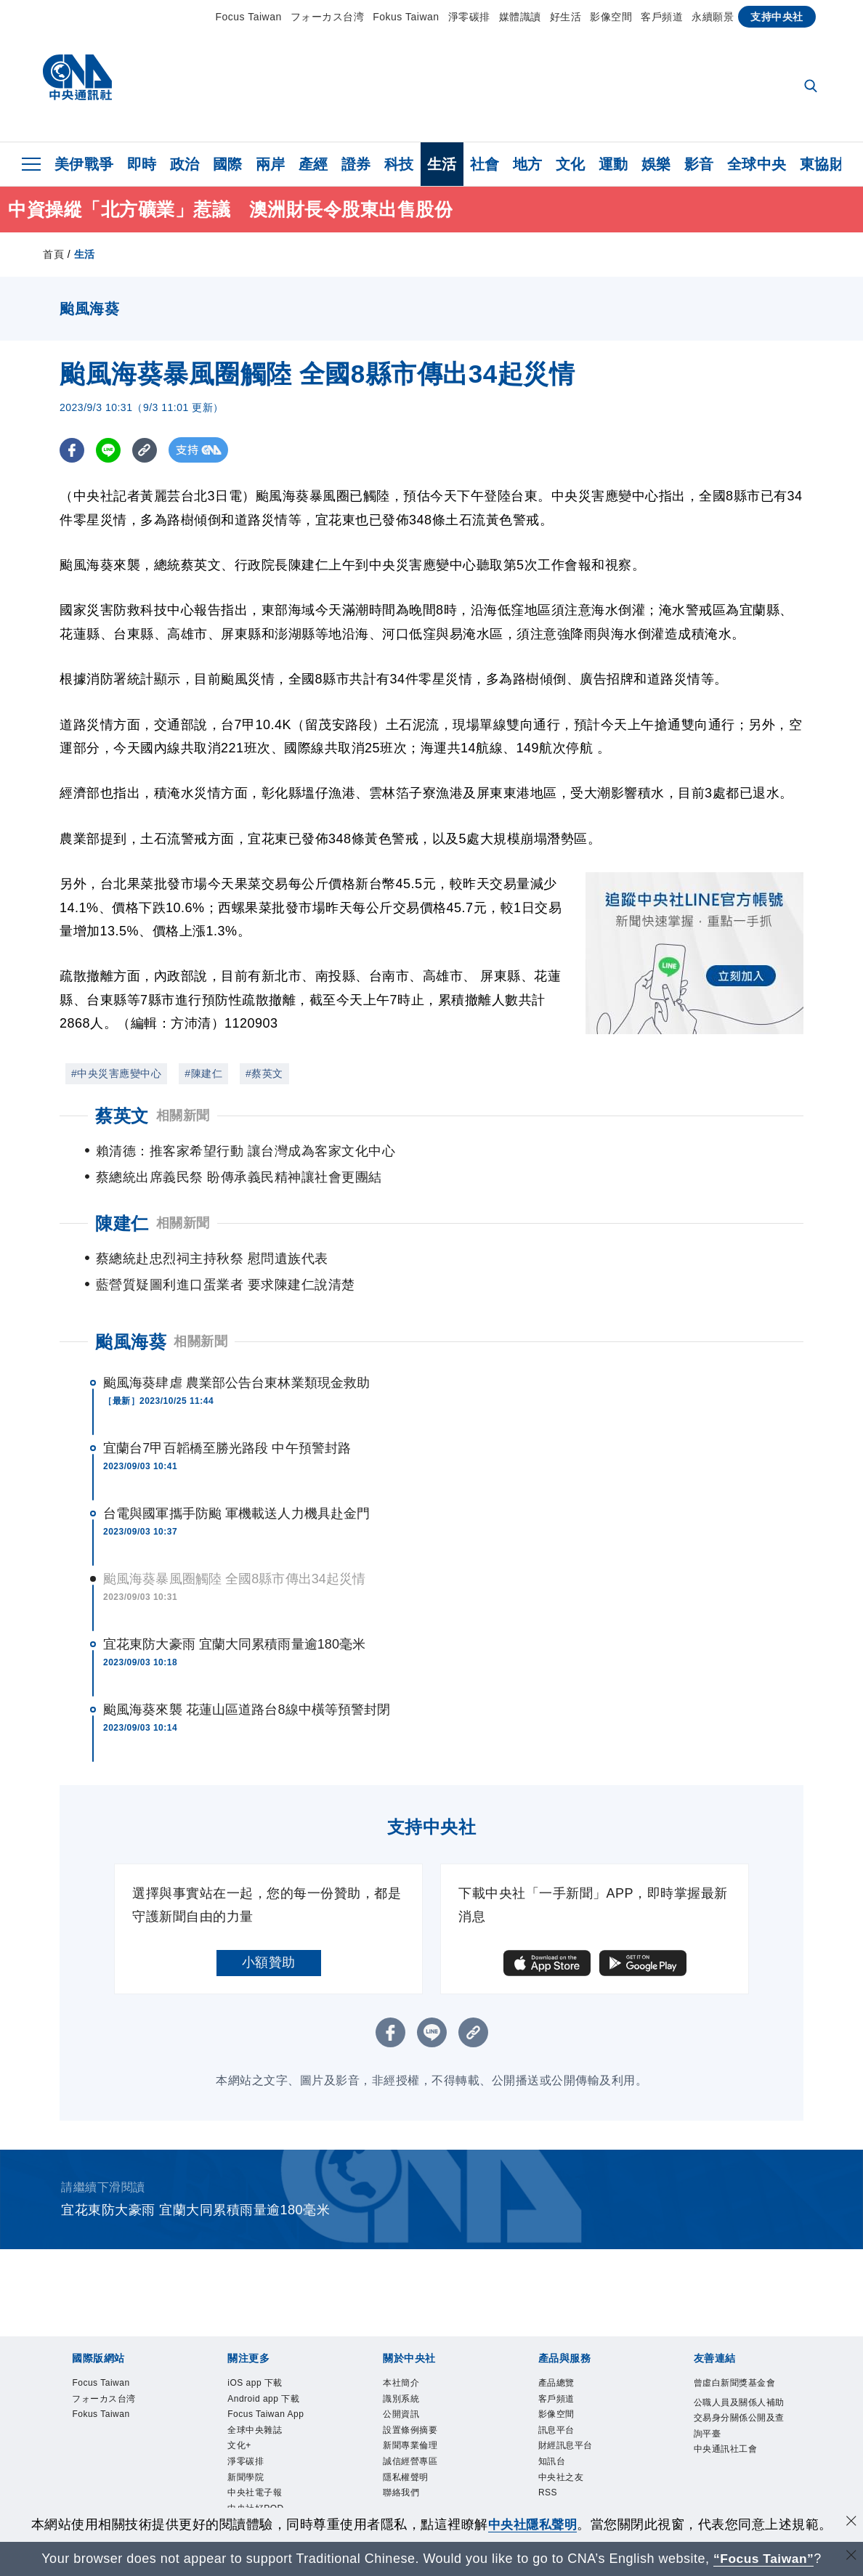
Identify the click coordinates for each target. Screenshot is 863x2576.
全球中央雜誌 (267, 2430)
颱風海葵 (130, 1289)
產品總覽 (565, 2332)
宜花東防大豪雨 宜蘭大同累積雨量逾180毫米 (234, 1592)
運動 (613, 164)
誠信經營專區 (423, 2430)
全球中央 (757, 164)
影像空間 (611, 17)
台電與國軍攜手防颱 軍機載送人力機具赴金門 (236, 1461)
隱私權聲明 (416, 2450)
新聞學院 (254, 2489)
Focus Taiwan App (269, 2401)
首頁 (53, 254)
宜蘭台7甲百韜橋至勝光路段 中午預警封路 (227, 1396)
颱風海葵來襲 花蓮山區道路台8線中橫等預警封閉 (246, 1657)
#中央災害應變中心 (116, 1073)
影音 (699, 164)
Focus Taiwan (248, 17)
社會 (485, 164)
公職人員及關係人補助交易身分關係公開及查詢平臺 (741, 2401)
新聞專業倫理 (423, 2411)
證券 (356, 164)
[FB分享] (72, 450)
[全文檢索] (812, 87)
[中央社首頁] (77, 80)
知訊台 (558, 2430)
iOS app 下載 (267, 2332)
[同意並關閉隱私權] (851, 2522)
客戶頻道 (662, 17)
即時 (142, 164)
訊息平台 (565, 2391)
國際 (228, 164)
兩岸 (270, 164)
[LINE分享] (109, 450)
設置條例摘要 (423, 2391)
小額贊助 (269, 1910)
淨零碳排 (469, 17)
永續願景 (713, 17)
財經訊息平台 (578, 2411)
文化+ (244, 2450)
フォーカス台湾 (328, 17)
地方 (528, 164)
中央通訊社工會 (741, 2450)
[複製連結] (146, 450)
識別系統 (410, 2352)
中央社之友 (572, 2450)
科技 (399, 164)
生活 (442, 164)
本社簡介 (410, 2332)
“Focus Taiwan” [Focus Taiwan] (764, 2558)
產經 (313, 164)
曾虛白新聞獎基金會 (741, 2342)
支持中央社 (776, 17)
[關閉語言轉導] (851, 2556)
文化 (571, 164)
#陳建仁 (203, 1073)
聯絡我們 (410, 2470)
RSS (552, 2470)
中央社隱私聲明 (532, 2524)
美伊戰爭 (84, 164)
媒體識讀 (520, 17)
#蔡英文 (264, 1073)
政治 (185, 164)
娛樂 (656, 164)
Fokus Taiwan (406, 17)
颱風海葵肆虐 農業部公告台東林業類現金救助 (236, 1330)
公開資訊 (410, 2372)
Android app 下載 (273, 2362)
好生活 (566, 17)
